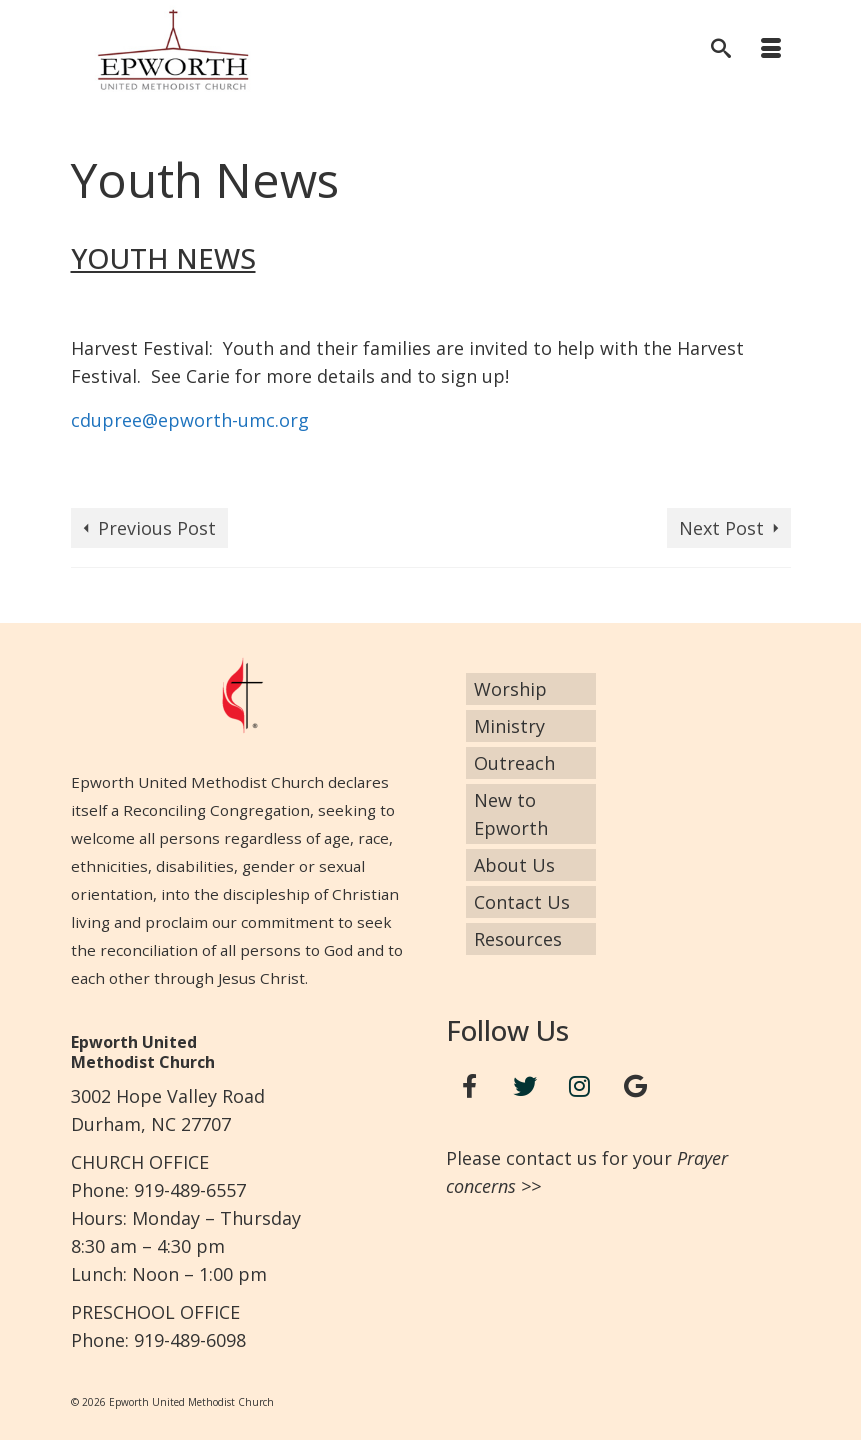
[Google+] (635, 1086)
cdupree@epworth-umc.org (190, 420)
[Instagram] (580, 1086)
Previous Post (157, 528)
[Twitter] (525, 1086)
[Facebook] (470, 1086)
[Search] (721, 50)
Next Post (721, 528)
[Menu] (771, 50)
